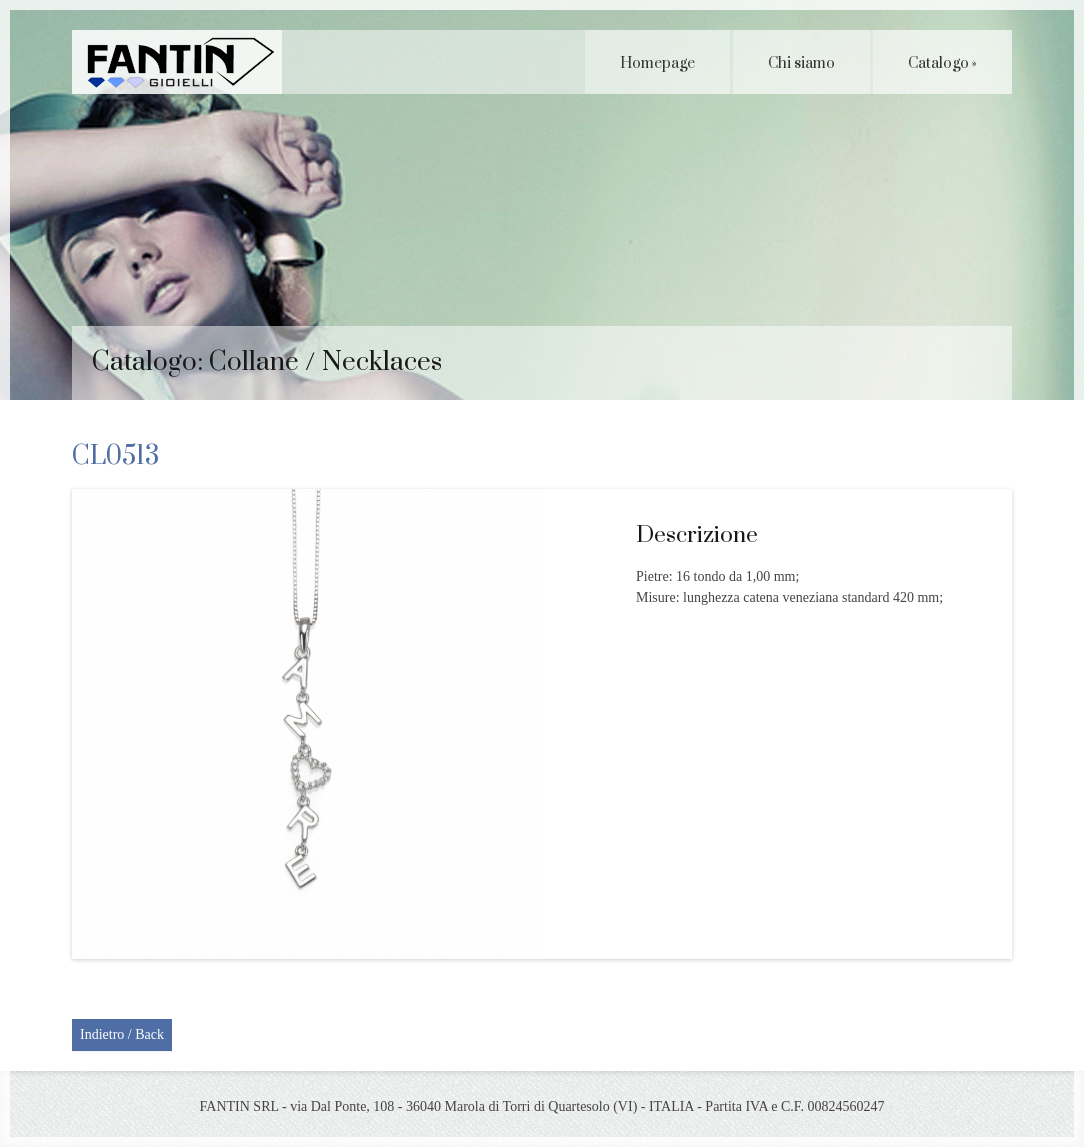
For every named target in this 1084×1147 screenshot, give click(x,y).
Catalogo (942, 63)
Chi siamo (801, 63)
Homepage (657, 63)
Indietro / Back (122, 1034)
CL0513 (115, 456)
